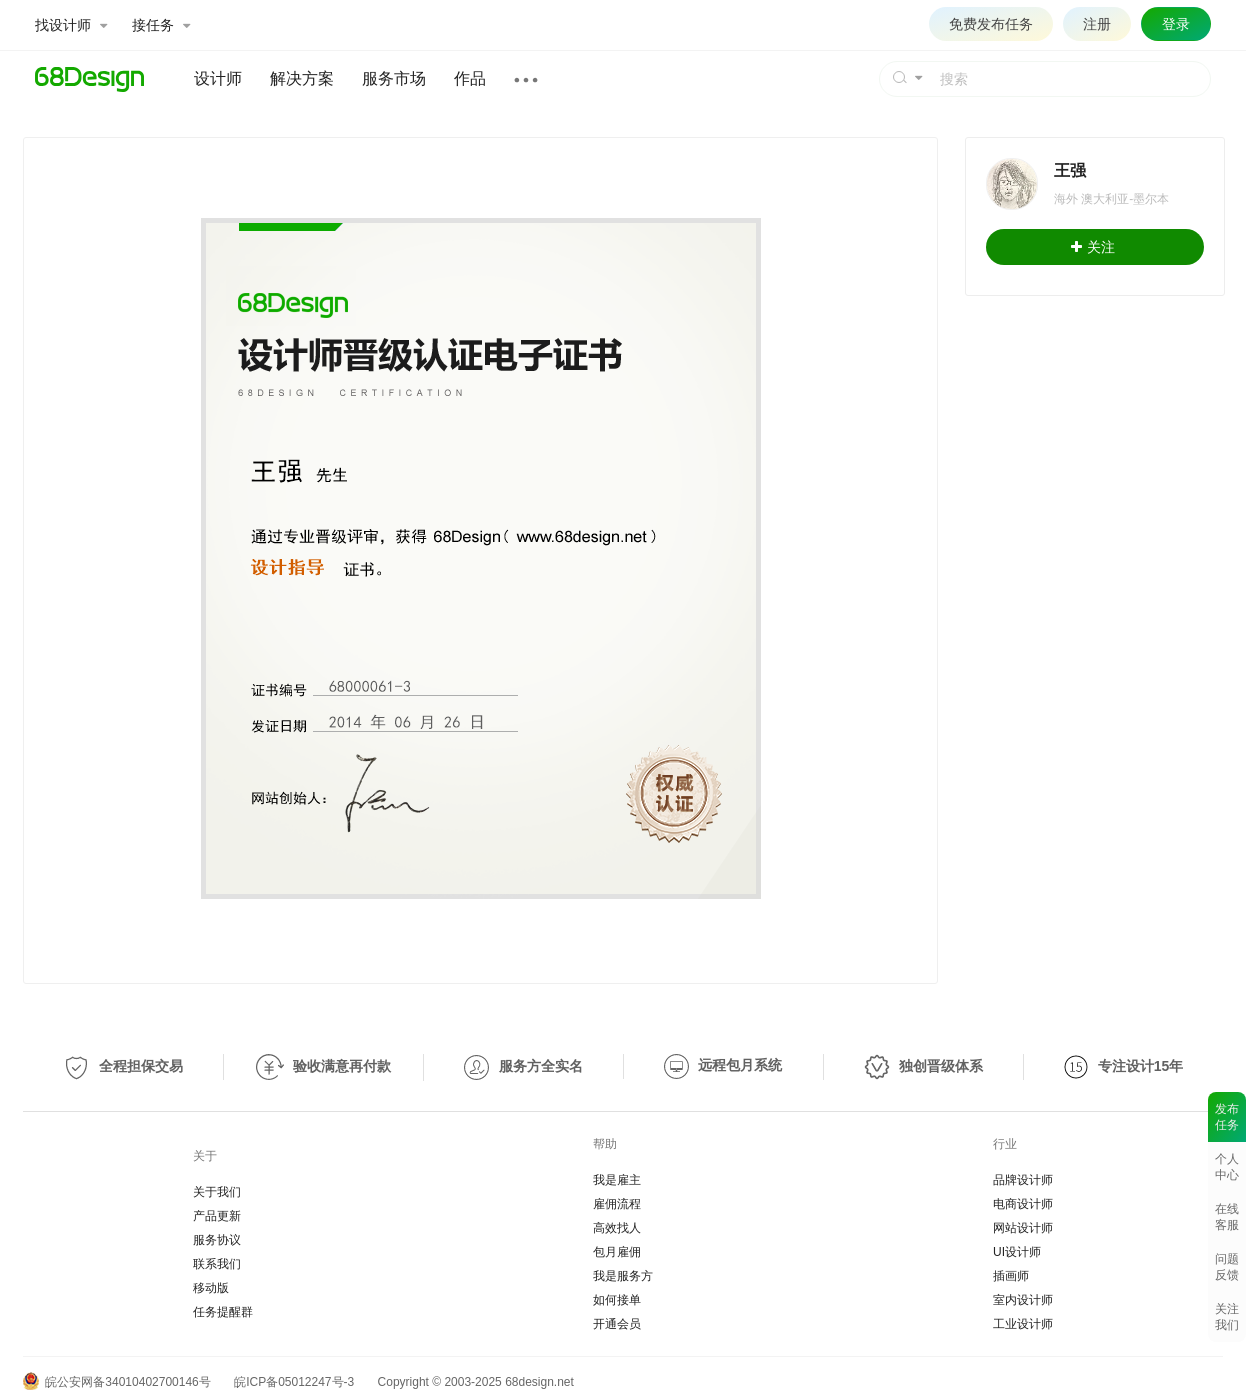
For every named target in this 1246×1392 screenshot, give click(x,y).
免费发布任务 (991, 24)
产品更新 (217, 1216)
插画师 (1011, 1276)
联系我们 (217, 1264)
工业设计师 (1023, 1324)
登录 (1176, 24)
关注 (1093, 247)
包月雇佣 (617, 1252)
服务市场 (394, 78)
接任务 (161, 25)
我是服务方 (623, 1276)
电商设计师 (1023, 1204)
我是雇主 (617, 1180)
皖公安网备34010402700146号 (117, 1382)
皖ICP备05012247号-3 (294, 1382)
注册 (1097, 24)
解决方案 (302, 78)
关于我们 (217, 1192)
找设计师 (71, 25)
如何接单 (617, 1300)
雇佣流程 (617, 1204)
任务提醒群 (223, 1312)
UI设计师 (1017, 1252)
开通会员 (617, 1324)
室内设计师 (1023, 1300)
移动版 (211, 1288)
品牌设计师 (1023, 1180)
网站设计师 (1023, 1228)
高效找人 (617, 1228)
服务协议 (217, 1240)
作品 (470, 78)
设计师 (218, 78)
